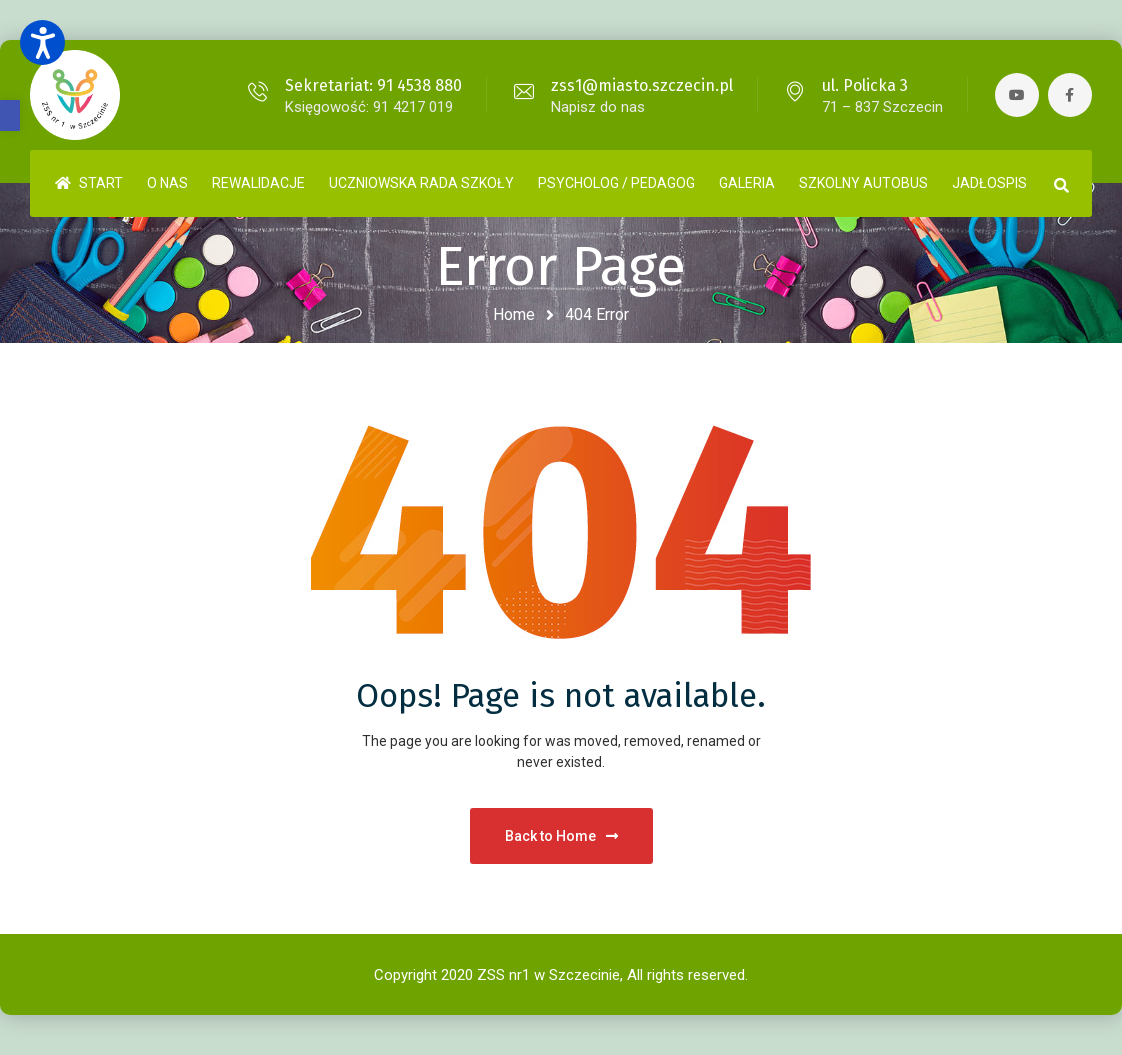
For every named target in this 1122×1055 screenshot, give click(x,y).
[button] (10, 115)
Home (514, 314)
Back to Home (561, 836)
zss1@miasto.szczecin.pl (640, 85)
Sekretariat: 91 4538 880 (371, 85)
